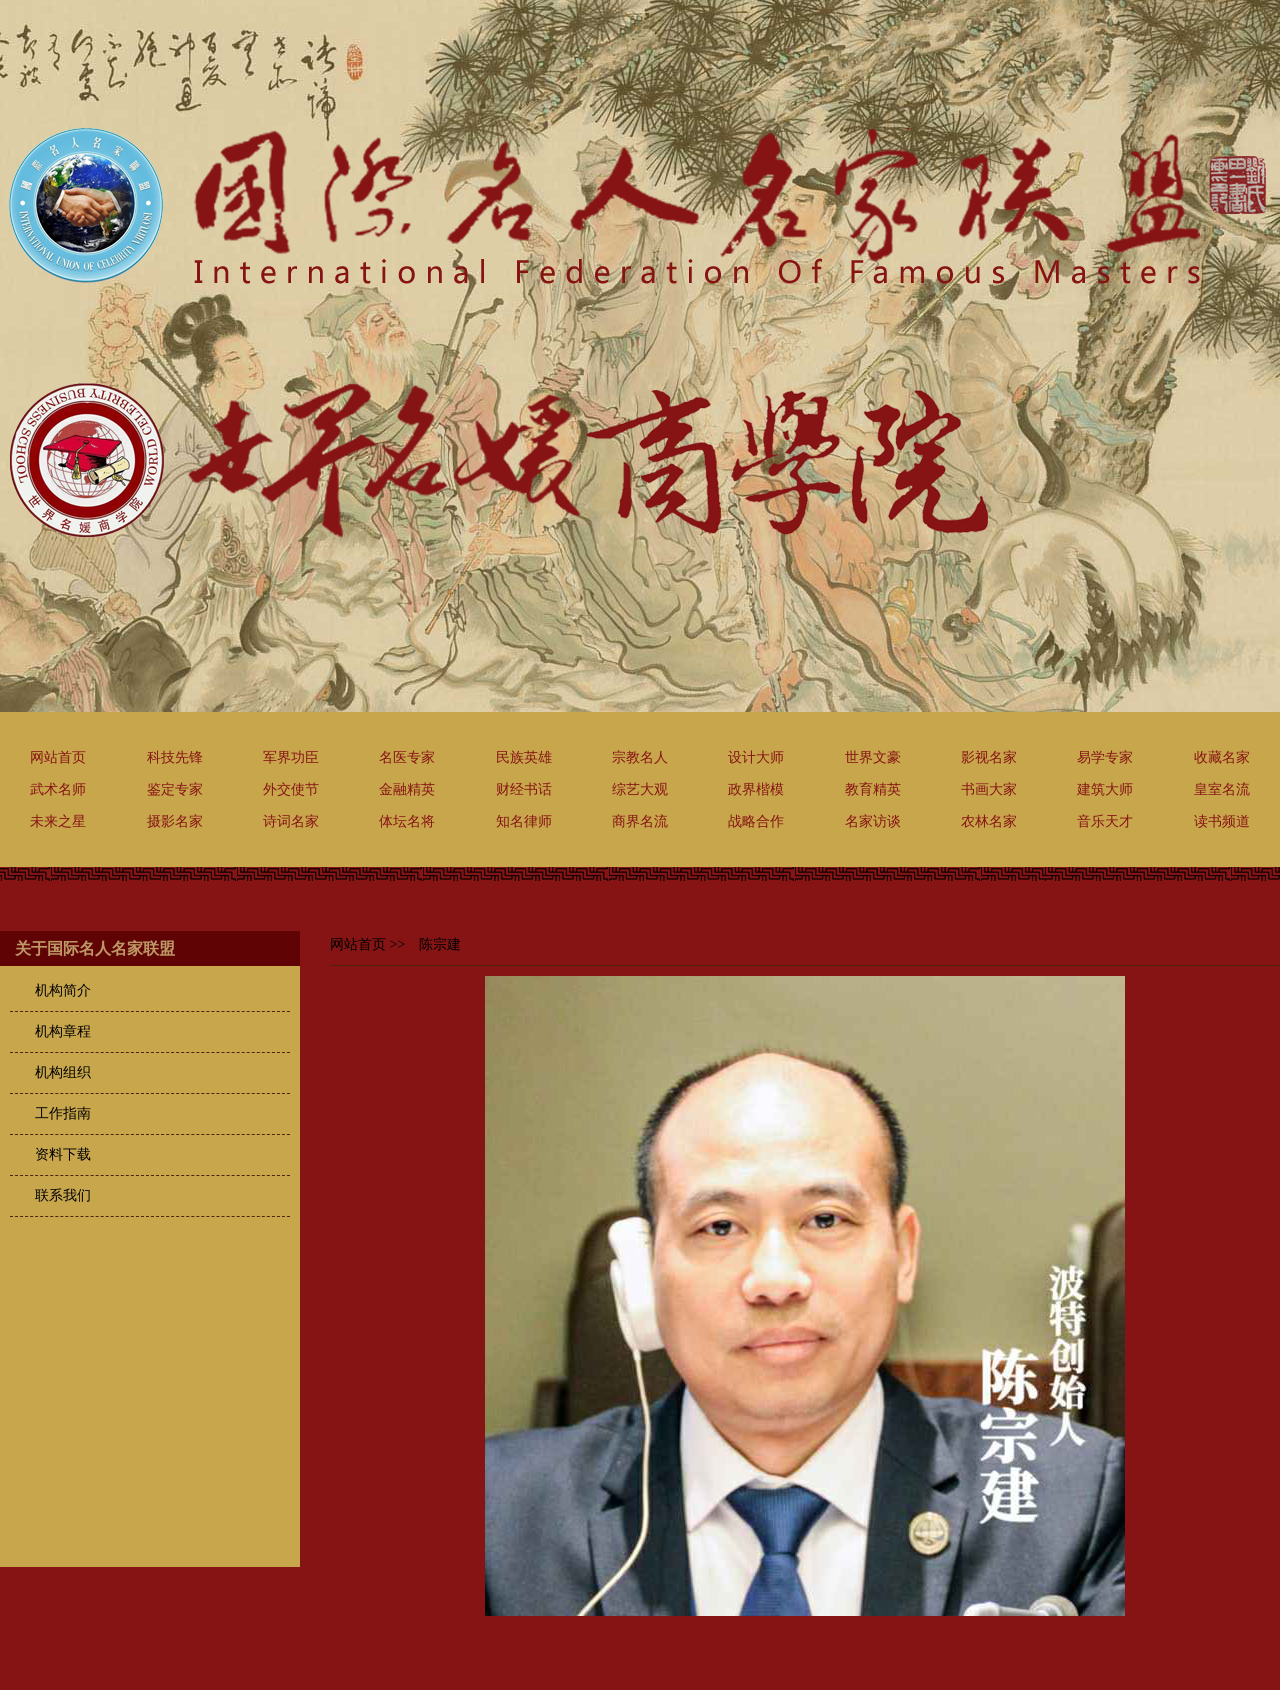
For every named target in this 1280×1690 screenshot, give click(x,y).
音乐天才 (1105, 821)
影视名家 (989, 757)
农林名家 (989, 821)
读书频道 (1222, 821)
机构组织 (63, 1072)
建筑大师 (1105, 789)
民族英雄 (524, 757)
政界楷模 (756, 789)
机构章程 (63, 1031)
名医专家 (407, 757)
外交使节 (291, 789)
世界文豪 (873, 757)
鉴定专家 (175, 789)
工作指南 (63, 1113)
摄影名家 (175, 821)
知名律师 (524, 821)
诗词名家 (291, 821)
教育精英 (873, 789)
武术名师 (58, 789)
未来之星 (58, 821)
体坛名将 (407, 821)
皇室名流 (1222, 789)
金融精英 (407, 789)
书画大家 (989, 789)
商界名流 (640, 821)
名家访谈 (873, 821)
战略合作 (756, 821)
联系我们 (63, 1195)
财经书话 (524, 789)
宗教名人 (640, 757)
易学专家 (1105, 757)
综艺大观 (640, 789)
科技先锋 (175, 757)
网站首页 (58, 757)
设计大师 (756, 757)
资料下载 (63, 1154)
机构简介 (63, 990)
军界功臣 (291, 757)
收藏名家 (1222, 757)
